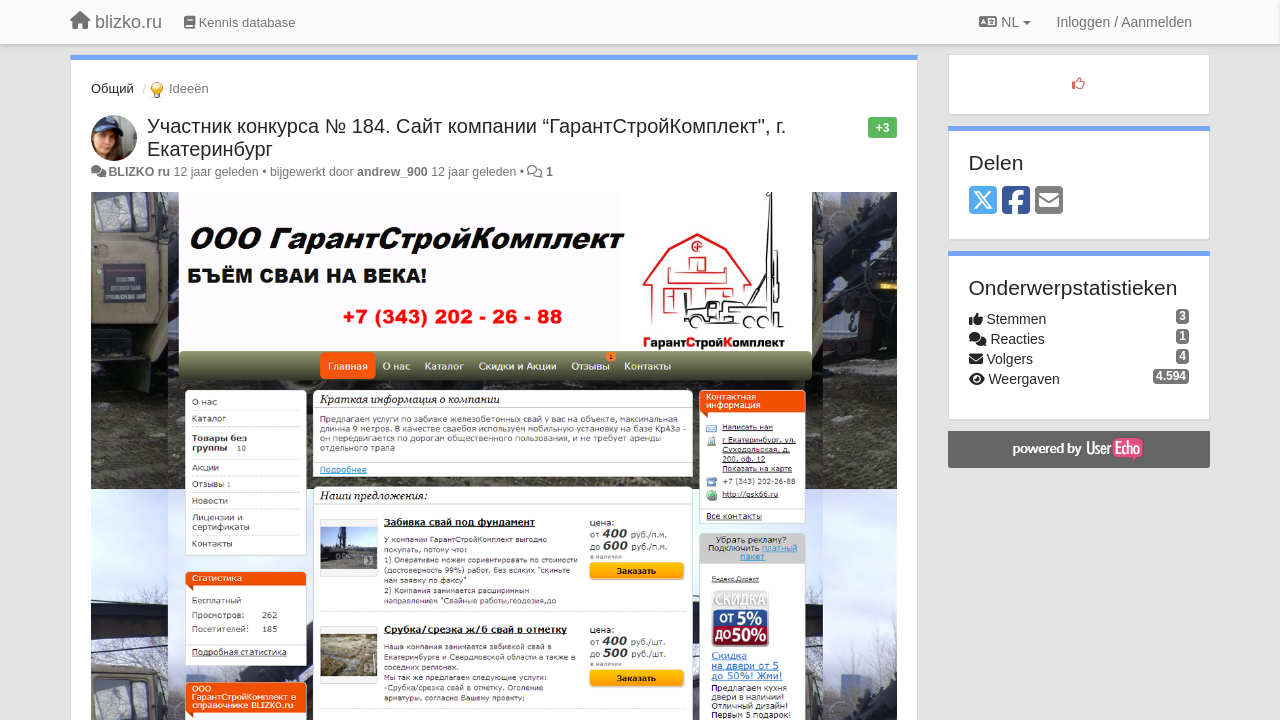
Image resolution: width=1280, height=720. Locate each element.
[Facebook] (1016, 201)
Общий (112, 88)
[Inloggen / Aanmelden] (1124, 22)
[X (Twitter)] (983, 201)
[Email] (1049, 201)
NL (1004, 22)
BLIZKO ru (140, 172)
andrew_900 (392, 172)
